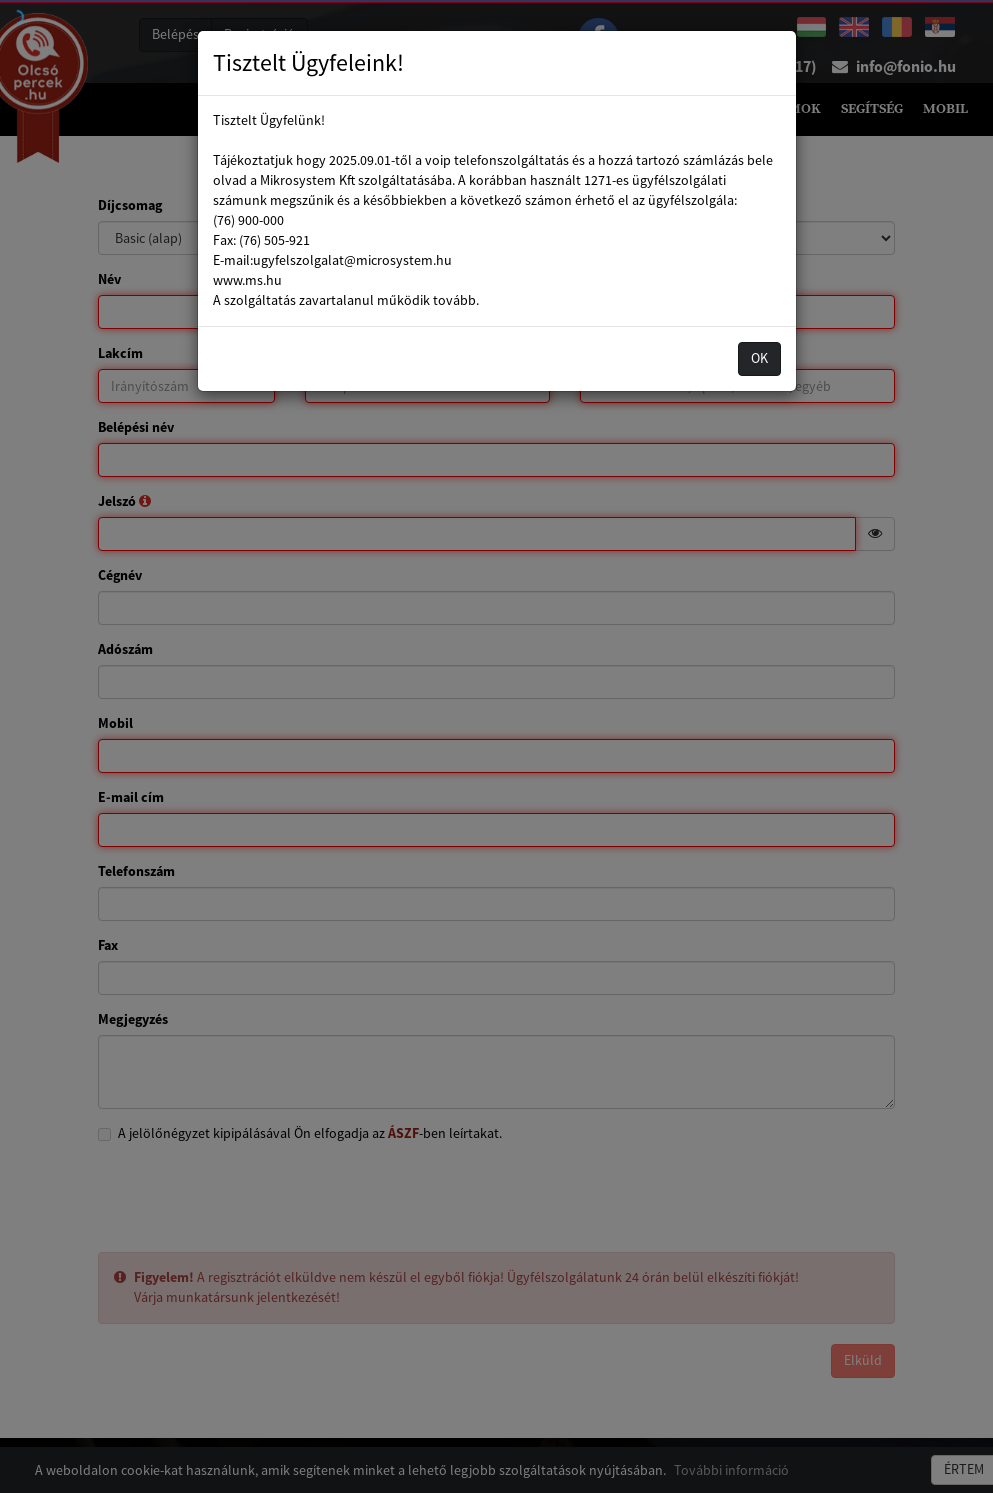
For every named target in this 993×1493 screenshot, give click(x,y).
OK (759, 358)
